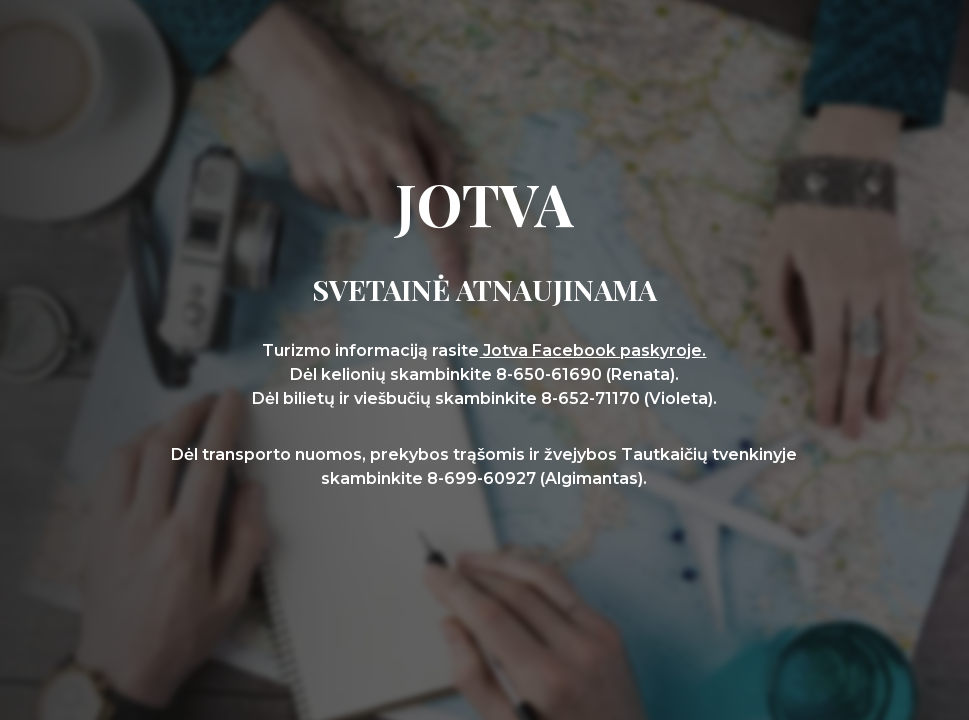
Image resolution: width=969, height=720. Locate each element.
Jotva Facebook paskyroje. (592, 350)
